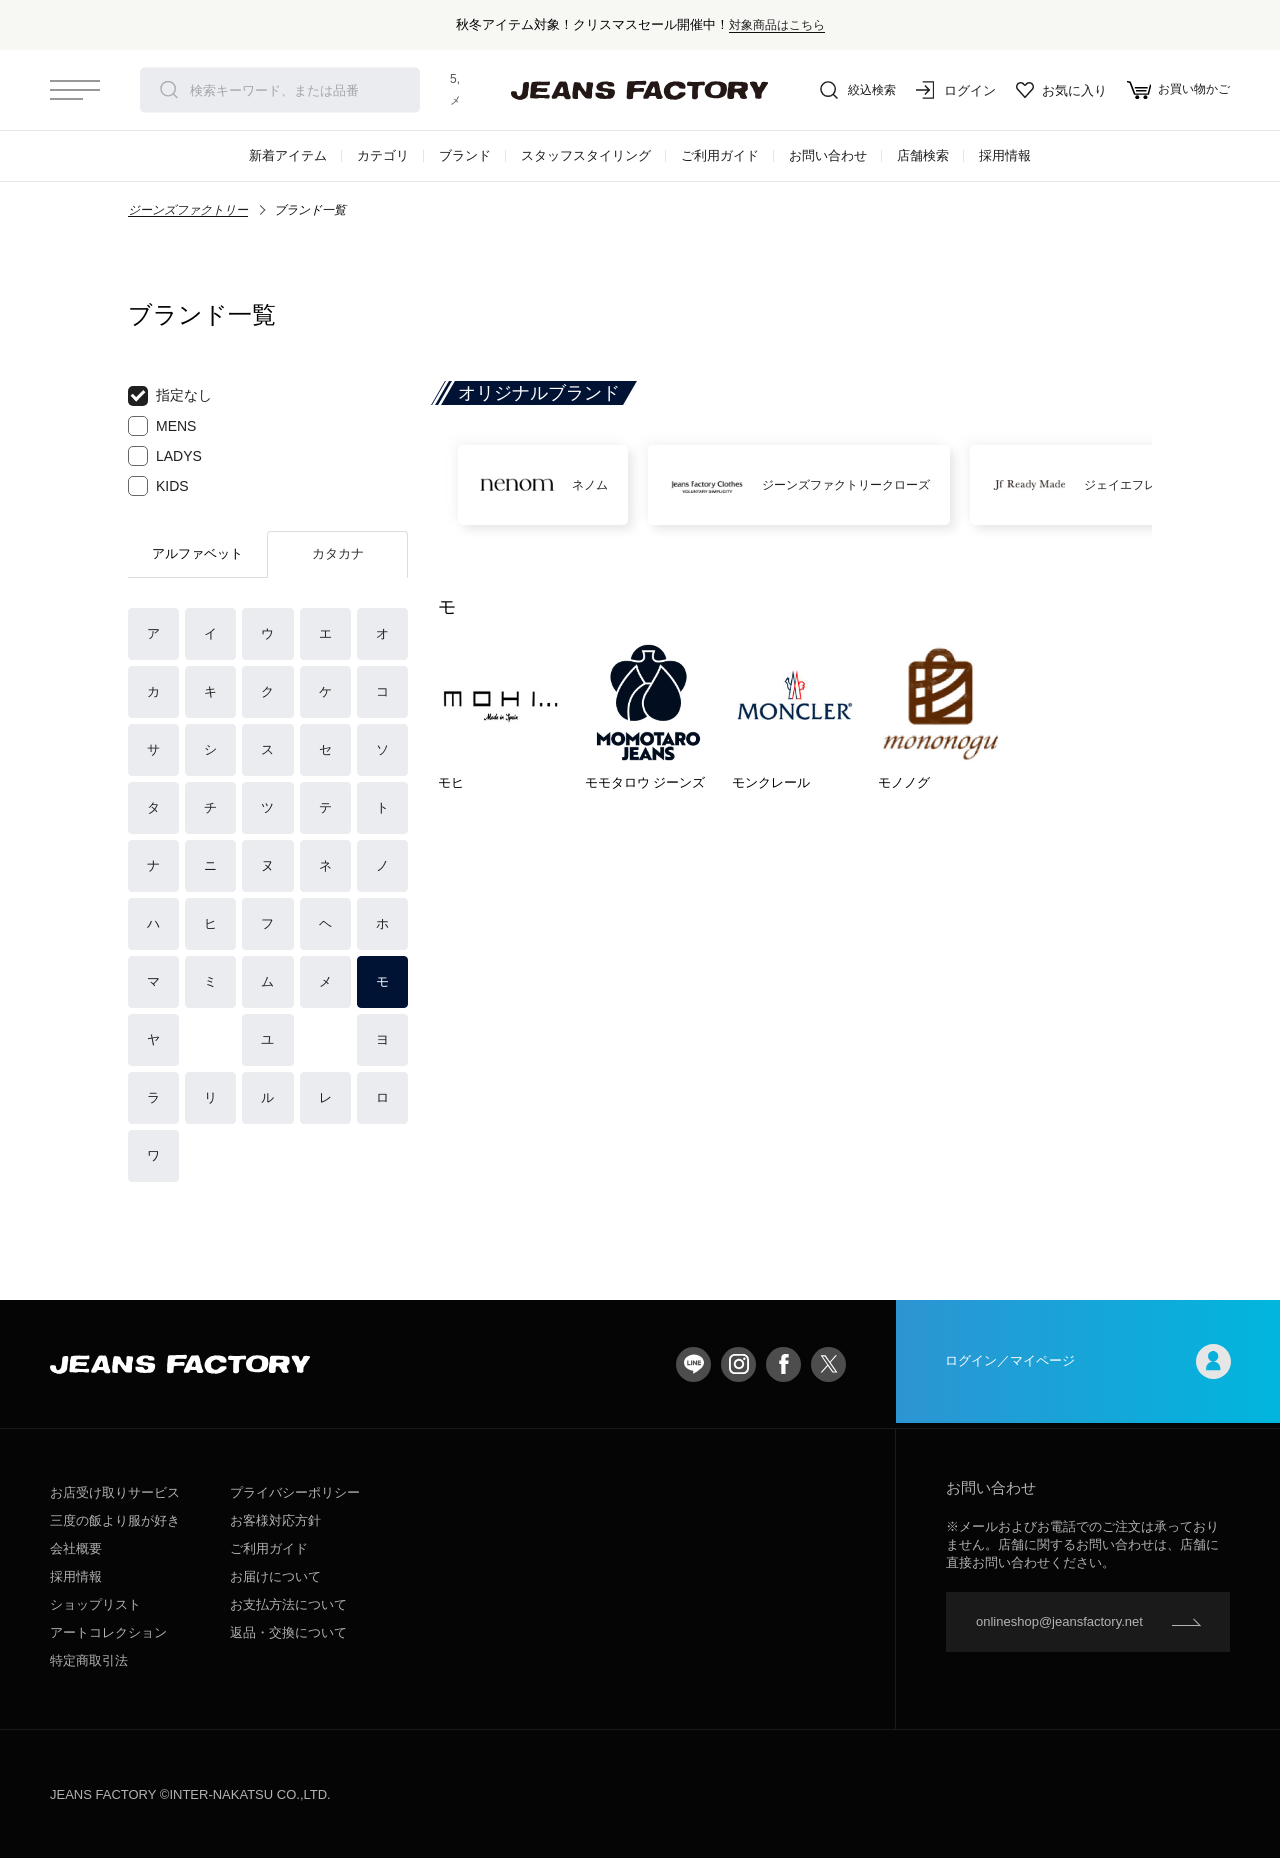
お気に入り (1055, 90)
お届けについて (275, 1576)
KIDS (158, 486)
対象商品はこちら (777, 24)
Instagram (738, 1364)
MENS (162, 426)
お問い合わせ (828, 155)
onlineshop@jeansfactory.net (1059, 1621)
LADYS (165, 456)
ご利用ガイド (720, 155)
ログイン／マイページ (1088, 1364)
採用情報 (1005, 155)
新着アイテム (288, 155)
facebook (783, 1364)
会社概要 (76, 1548)
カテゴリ (383, 155)
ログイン (950, 90)
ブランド (465, 155)
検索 (169, 90)
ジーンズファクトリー (188, 210)
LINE (693, 1364)
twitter (828, 1364)
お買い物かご (1175, 90)
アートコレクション (108, 1632)
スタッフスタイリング (586, 155)
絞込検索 (850, 90)
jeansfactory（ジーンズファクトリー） (640, 90)
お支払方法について (288, 1604)
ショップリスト (95, 1604)
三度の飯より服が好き (115, 1520)
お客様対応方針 (275, 1520)
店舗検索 (923, 155)
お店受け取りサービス (115, 1492)
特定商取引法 (89, 1660)
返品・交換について (288, 1632)
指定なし (170, 396)
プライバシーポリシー (295, 1492)
